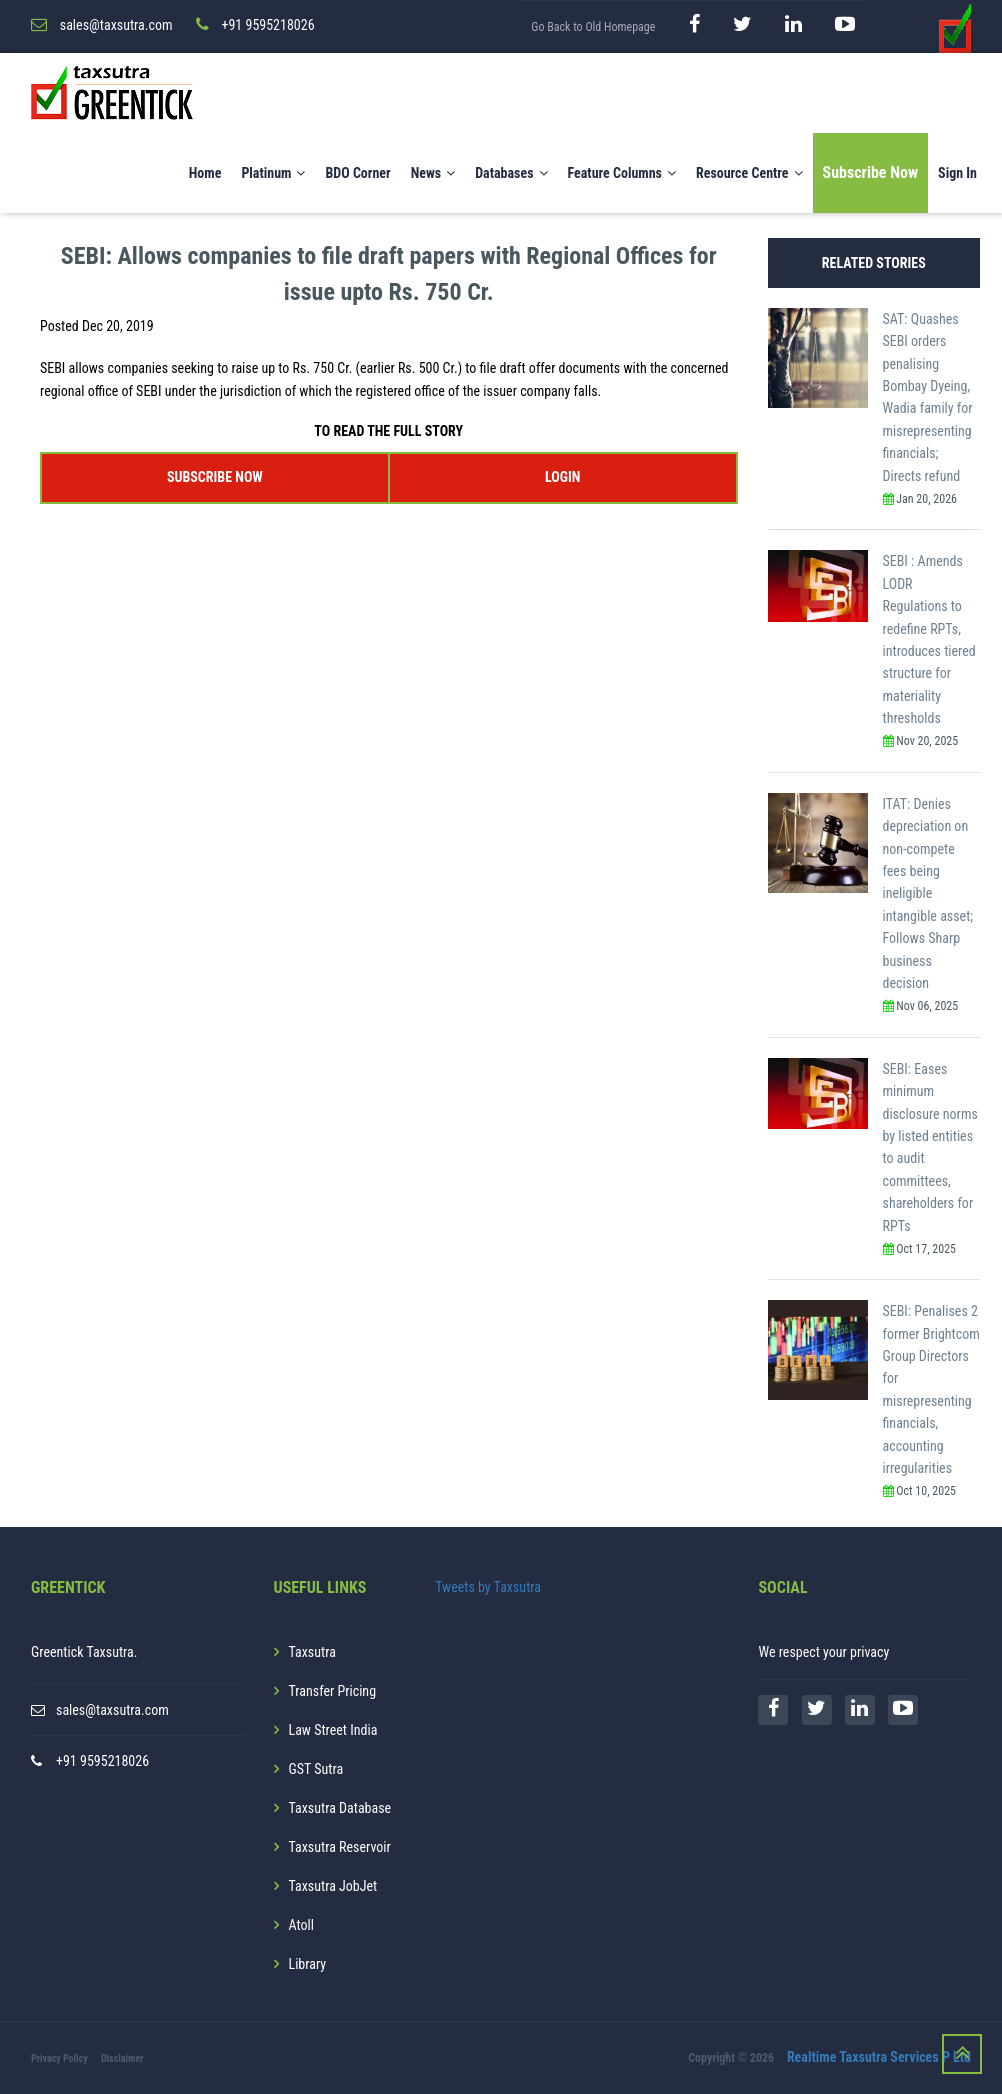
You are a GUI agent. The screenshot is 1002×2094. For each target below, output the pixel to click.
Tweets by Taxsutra (488, 1587)
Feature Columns (622, 173)
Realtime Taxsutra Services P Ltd (879, 2057)
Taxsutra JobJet (333, 1886)
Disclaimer (122, 2058)
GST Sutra (316, 1769)
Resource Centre (749, 173)
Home (205, 173)
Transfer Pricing (333, 1691)
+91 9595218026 (102, 1761)
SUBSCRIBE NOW (215, 477)
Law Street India (333, 1730)
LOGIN (562, 477)
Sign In (957, 173)
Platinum (273, 173)
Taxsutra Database (340, 1808)
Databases (511, 173)
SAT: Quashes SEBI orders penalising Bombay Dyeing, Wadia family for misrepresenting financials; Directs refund (928, 397)
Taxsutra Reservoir (340, 1847)
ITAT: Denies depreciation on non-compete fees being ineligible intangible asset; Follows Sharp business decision (928, 893)
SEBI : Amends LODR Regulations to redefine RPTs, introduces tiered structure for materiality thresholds (929, 639)
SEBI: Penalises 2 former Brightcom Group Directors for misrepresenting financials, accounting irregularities (931, 1389)
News (433, 173)
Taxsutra (312, 1652)
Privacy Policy (59, 2058)
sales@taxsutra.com (112, 1710)
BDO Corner (357, 173)
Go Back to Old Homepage (593, 27)
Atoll (301, 1925)
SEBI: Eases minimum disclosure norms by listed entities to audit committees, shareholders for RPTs (930, 1147)
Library (308, 1964)
